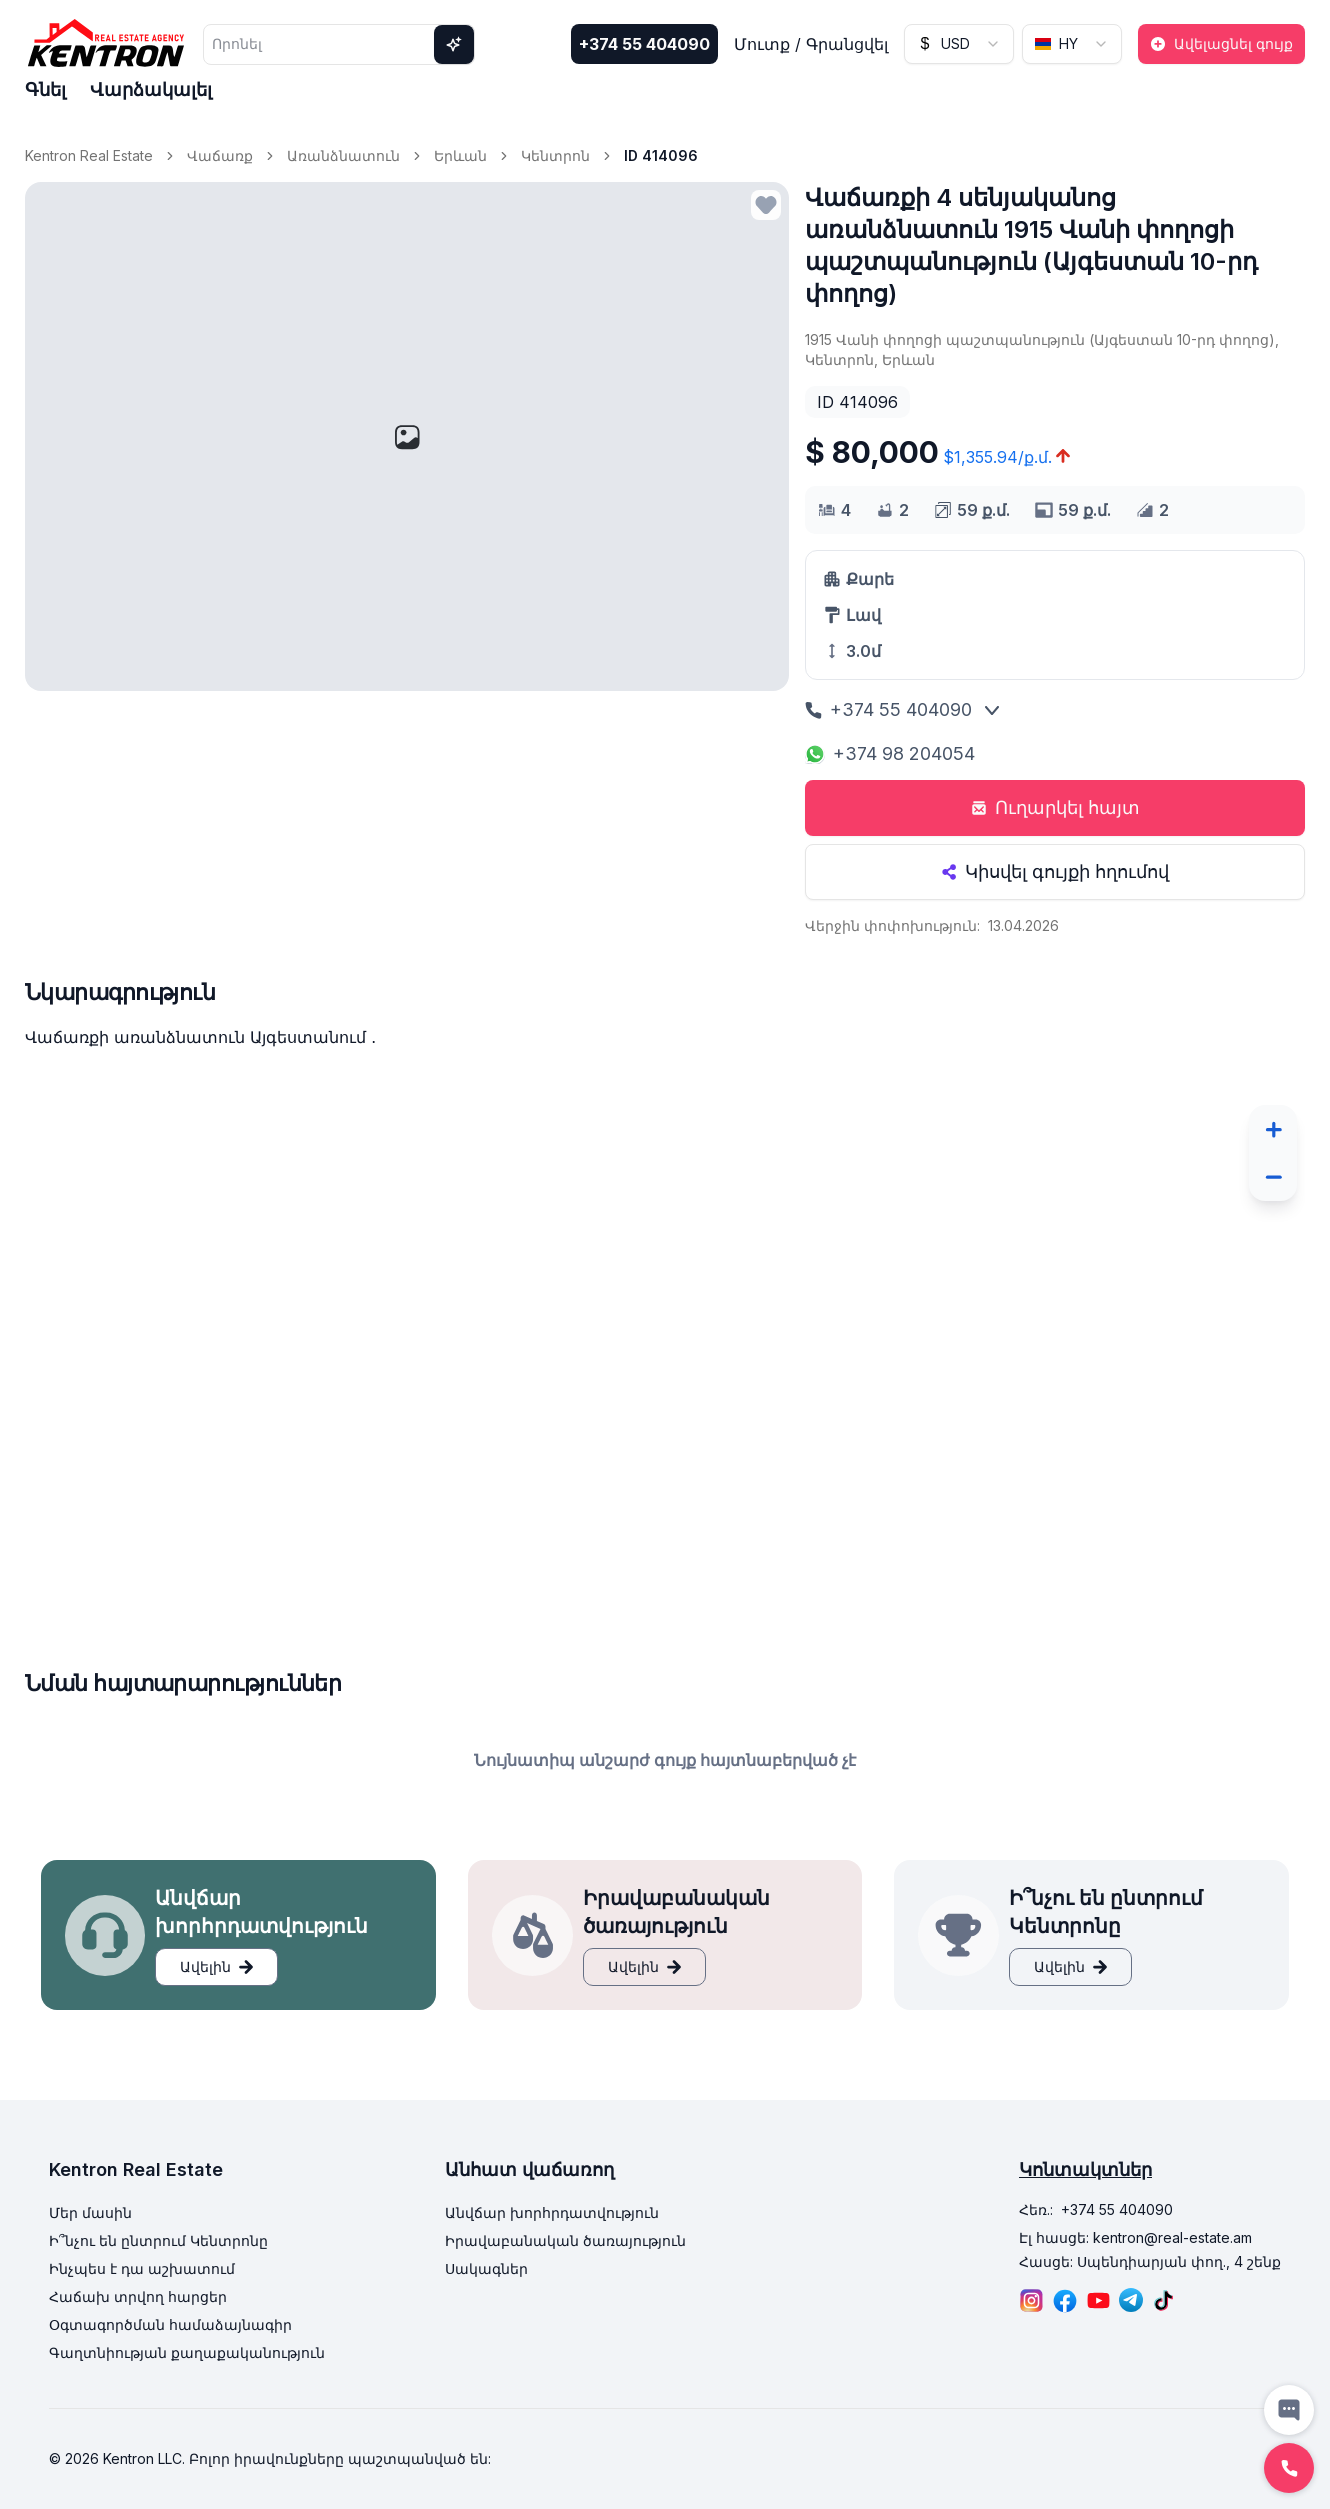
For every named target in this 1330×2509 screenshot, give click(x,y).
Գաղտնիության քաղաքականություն (187, 2352)
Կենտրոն (555, 155)
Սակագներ (486, 2268)
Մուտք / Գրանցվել (811, 44)
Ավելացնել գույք (1221, 43)
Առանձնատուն (343, 155)
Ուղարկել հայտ (1055, 807)
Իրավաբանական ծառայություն (565, 2240)
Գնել (45, 89)
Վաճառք (220, 155)
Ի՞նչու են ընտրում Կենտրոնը (158, 2240)
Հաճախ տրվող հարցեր (138, 2296)
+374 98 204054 (890, 753)
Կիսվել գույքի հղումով (1055, 871)
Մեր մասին (90, 2212)
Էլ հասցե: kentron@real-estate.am (1135, 2237)
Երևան (460, 155)
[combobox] (959, 44)
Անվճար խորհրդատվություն (552, 2212)
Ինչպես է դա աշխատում (142, 2268)
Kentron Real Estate (89, 155)
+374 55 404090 (644, 44)
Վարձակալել (151, 89)
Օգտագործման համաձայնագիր (170, 2324)
